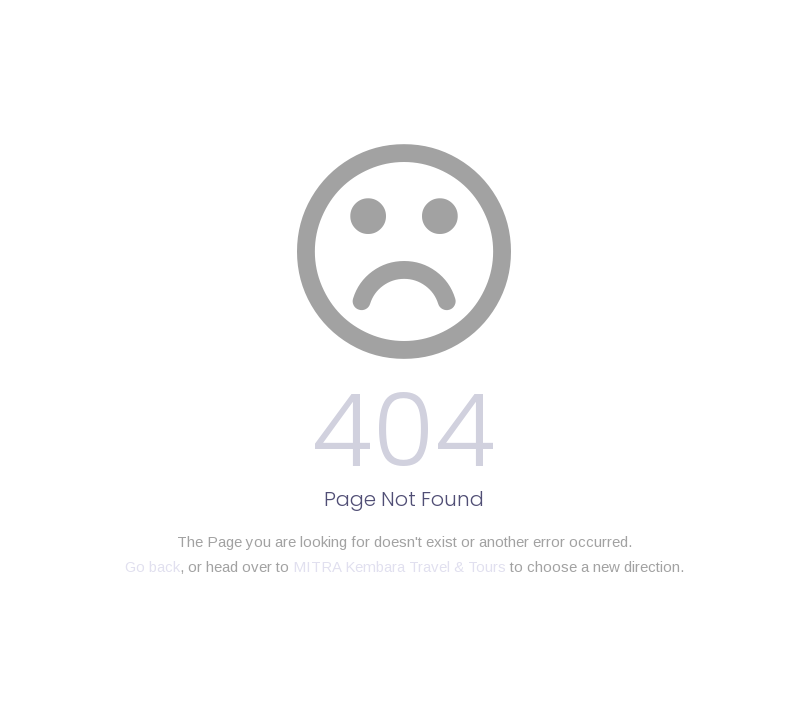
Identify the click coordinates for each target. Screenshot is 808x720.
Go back (152, 566)
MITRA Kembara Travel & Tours (399, 566)
